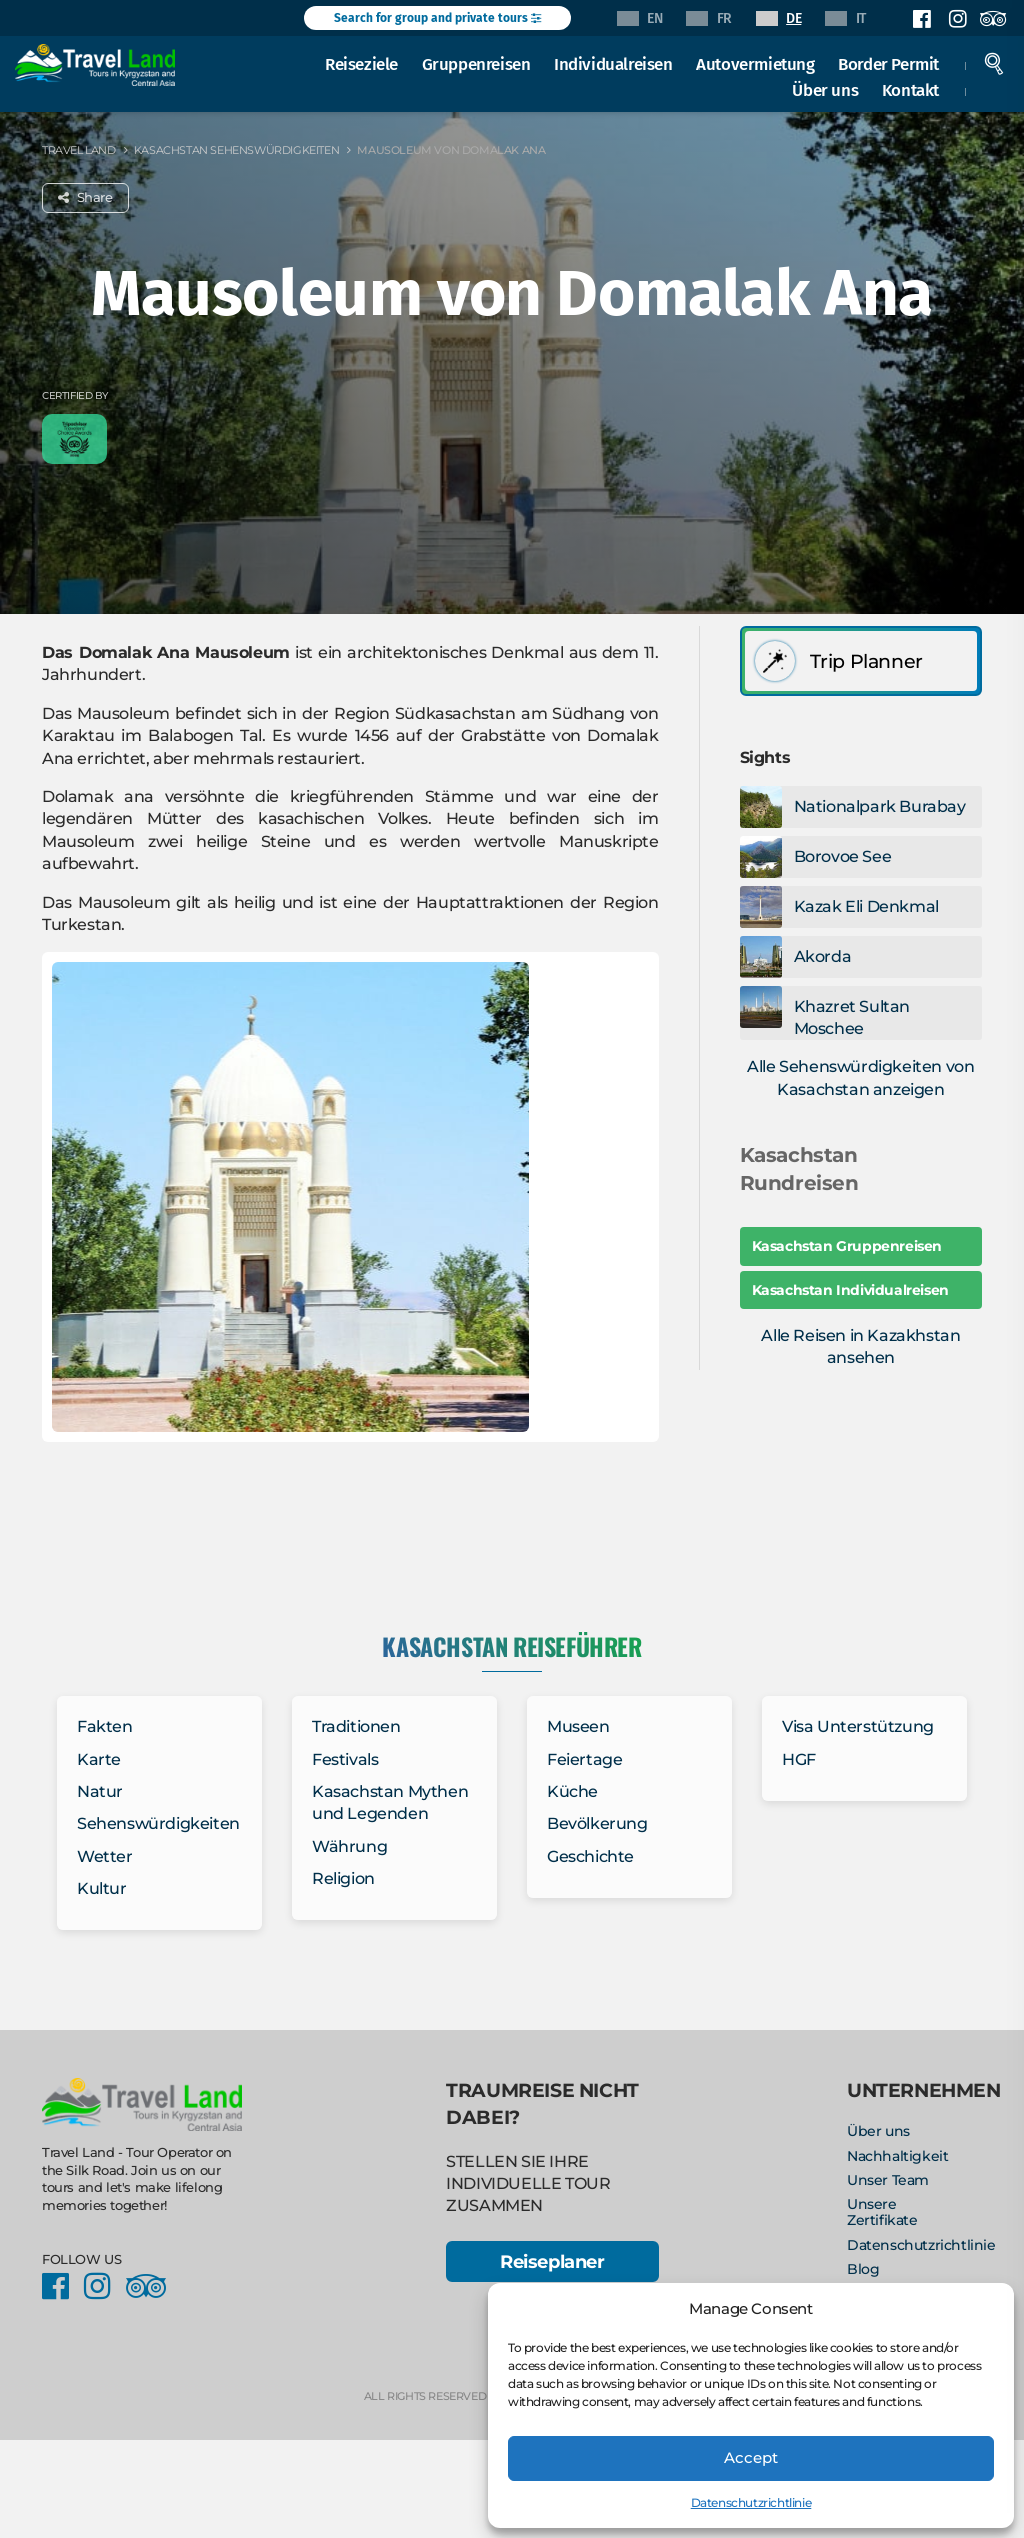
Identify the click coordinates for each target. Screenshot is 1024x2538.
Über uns (825, 90)
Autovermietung (755, 64)
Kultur (102, 1888)
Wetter (105, 1856)
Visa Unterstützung (858, 1726)
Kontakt (910, 90)
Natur (100, 1791)
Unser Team (888, 2180)
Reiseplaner (552, 2261)
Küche (572, 1791)
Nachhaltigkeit (897, 2156)
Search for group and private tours (437, 18)
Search (994, 64)
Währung (349, 1846)
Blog (863, 2269)
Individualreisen (613, 64)
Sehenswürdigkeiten (158, 1823)
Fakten (105, 1726)
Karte (99, 1759)
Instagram (957, 19)
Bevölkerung (597, 1823)
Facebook (922, 19)
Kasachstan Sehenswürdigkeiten (236, 150)
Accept (751, 2457)
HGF (799, 1759)
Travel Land (79, 150)
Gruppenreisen (476, 64)
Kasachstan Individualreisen (850, 1290)
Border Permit (888, 64)
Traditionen (356, 1726)
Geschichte (590, 1856)
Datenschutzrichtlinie (751, 2502)
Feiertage (584, 1759)
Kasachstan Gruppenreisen (847, 1246)
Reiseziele (361, 64)
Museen (578, 1726)
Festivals (345, 1759)
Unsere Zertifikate (882, 2212)
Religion (343, 1878)
